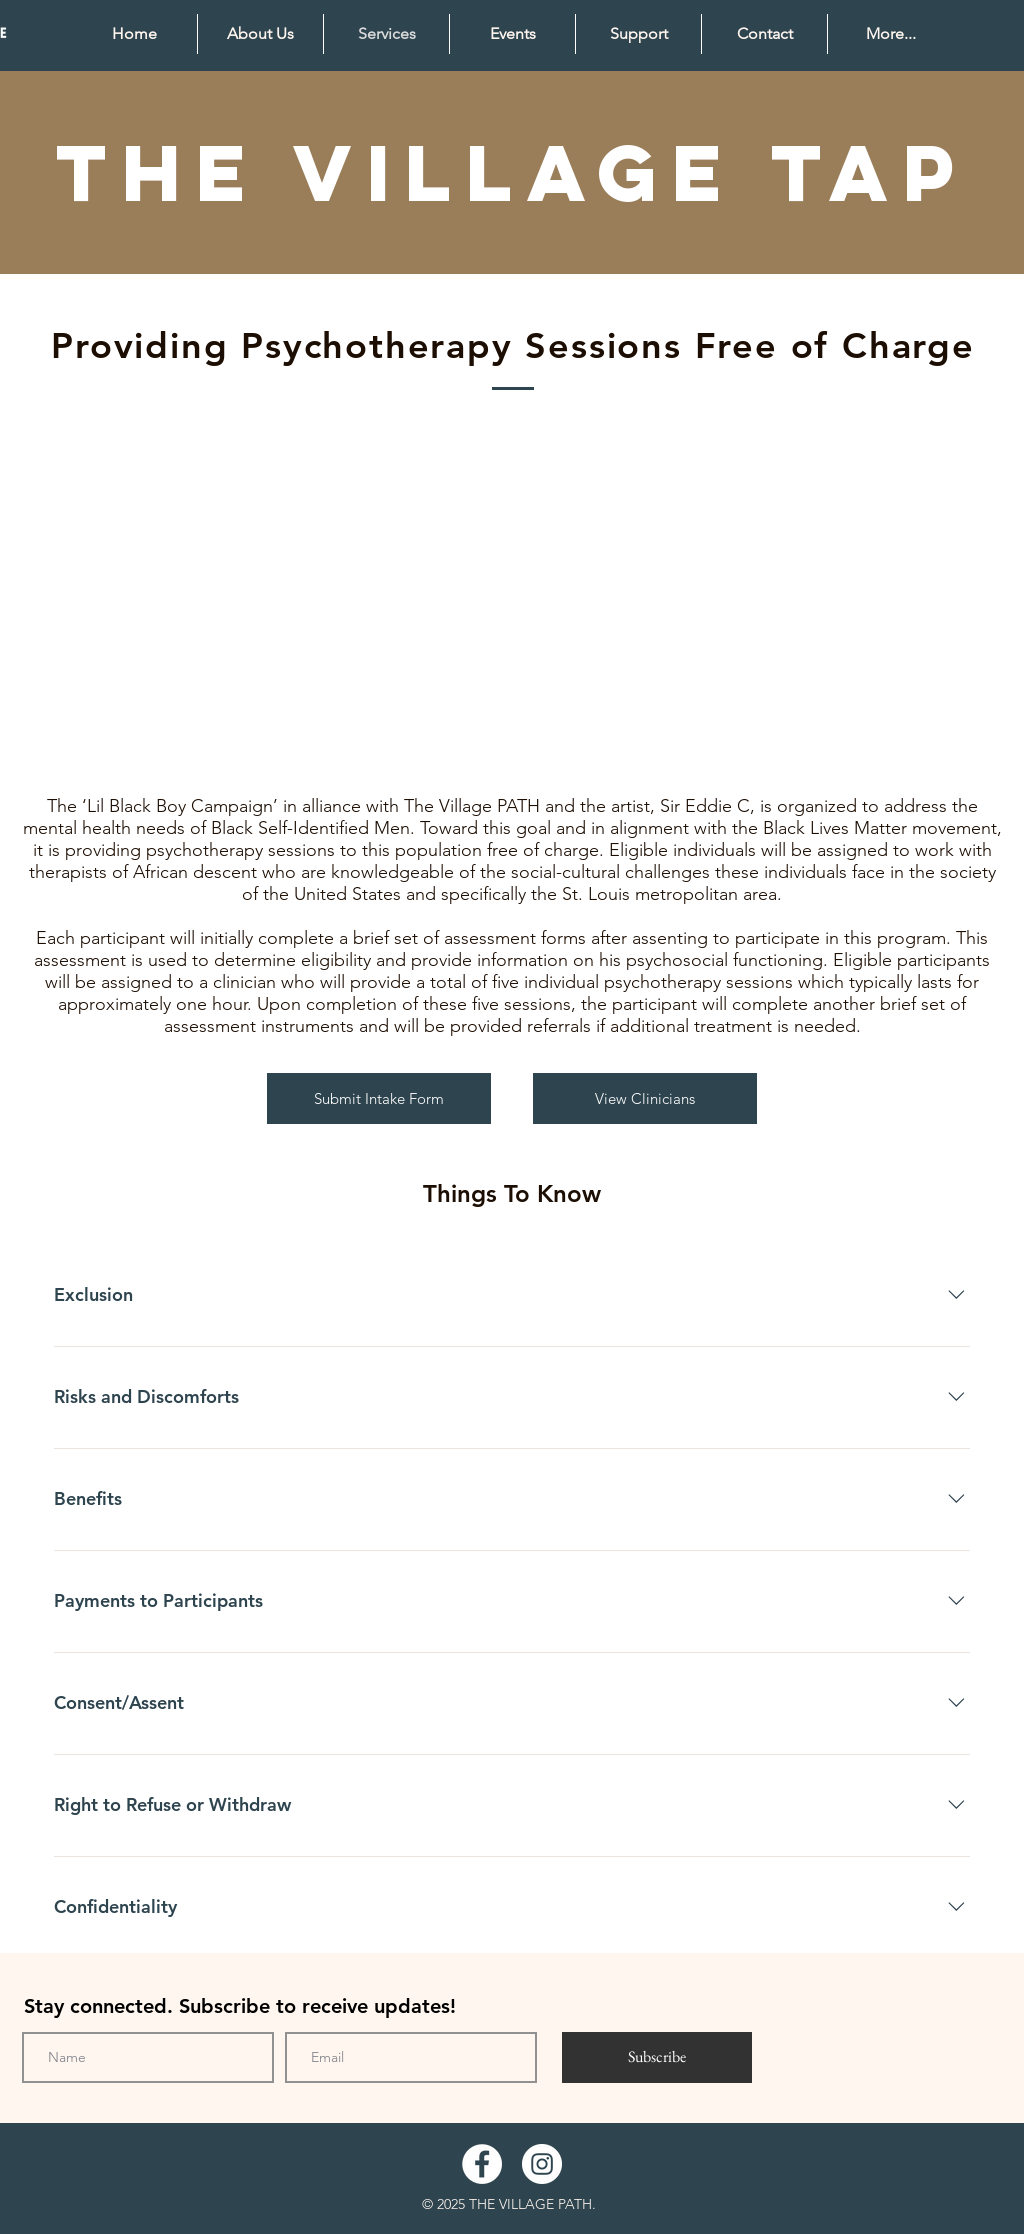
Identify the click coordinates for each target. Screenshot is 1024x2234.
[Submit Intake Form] (379, 1098)
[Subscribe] (657, 2057)
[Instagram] (542, 2164)
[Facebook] (482, 2164)
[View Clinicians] (645, 1098)
